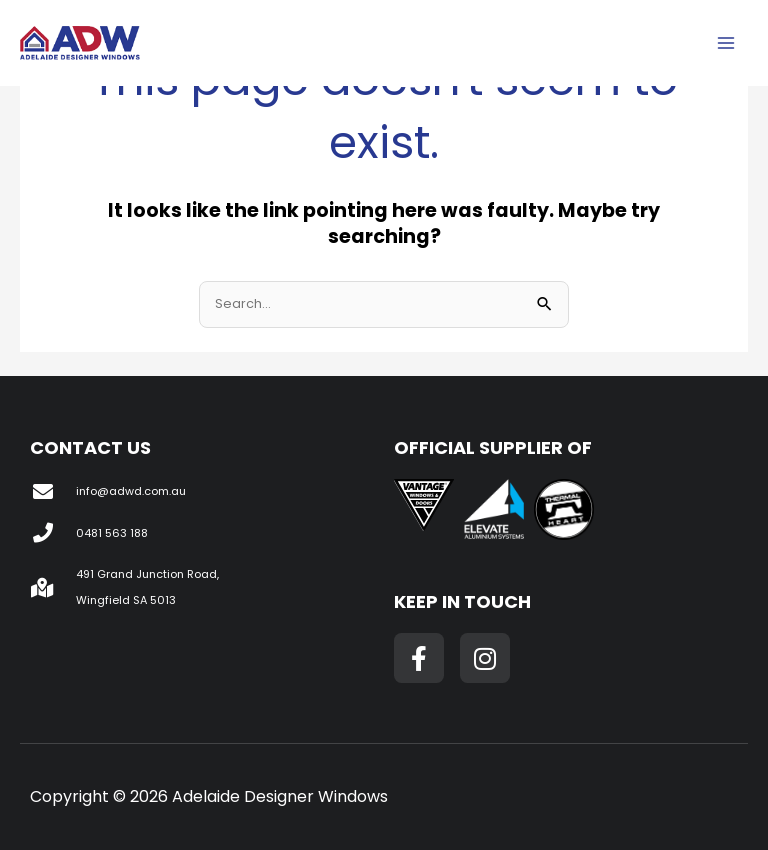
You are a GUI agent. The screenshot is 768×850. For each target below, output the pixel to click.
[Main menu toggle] (726, 43)
